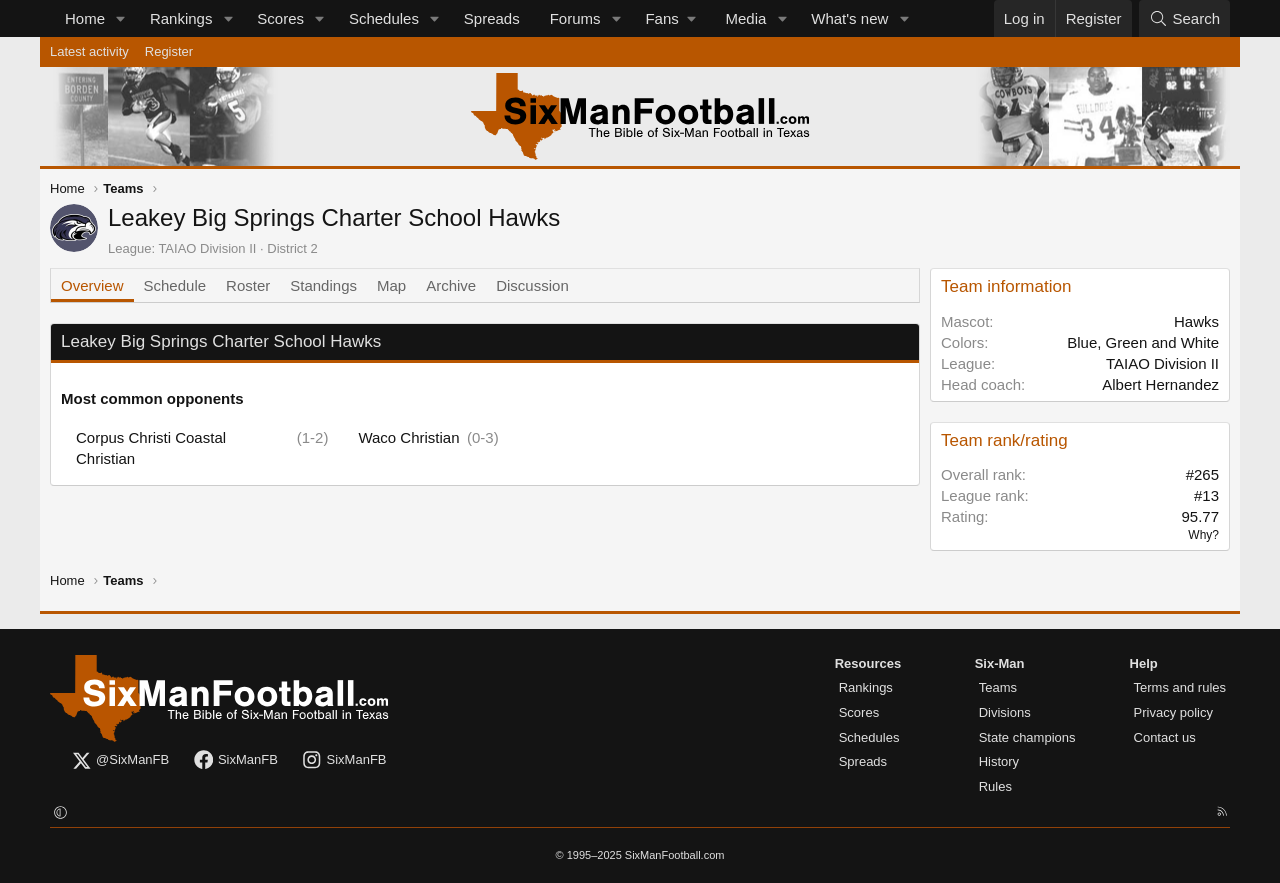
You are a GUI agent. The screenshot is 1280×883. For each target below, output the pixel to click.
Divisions (1005, 712)
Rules (995, 786)
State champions (1027, 737)
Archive (451, 285)
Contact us (1165, 737)
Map (391, 285)
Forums (575, 18)
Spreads (492, 18)
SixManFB (235, 760)
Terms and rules (1180, 687)
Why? (1203, 535)
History (999, 761)
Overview (92, 285)
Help (1144, 663)
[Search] (1184, 18)
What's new (849, 18)
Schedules (384, 18)
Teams (998, 687)
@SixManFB (120, 760)
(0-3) (483, 437)
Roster (248, 285)
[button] (121, 18)
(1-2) (313, 437)
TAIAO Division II (207, 248)
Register (169, 51)
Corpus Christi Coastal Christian (151, 448)
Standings (323, 285)
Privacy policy (1173, 712)
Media (746, 18)
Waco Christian (408, 437)
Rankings (181, 18)
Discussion (532, 285)
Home (85, 18)
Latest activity (89, 51)
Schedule (175, 285)
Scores (280, 18)
